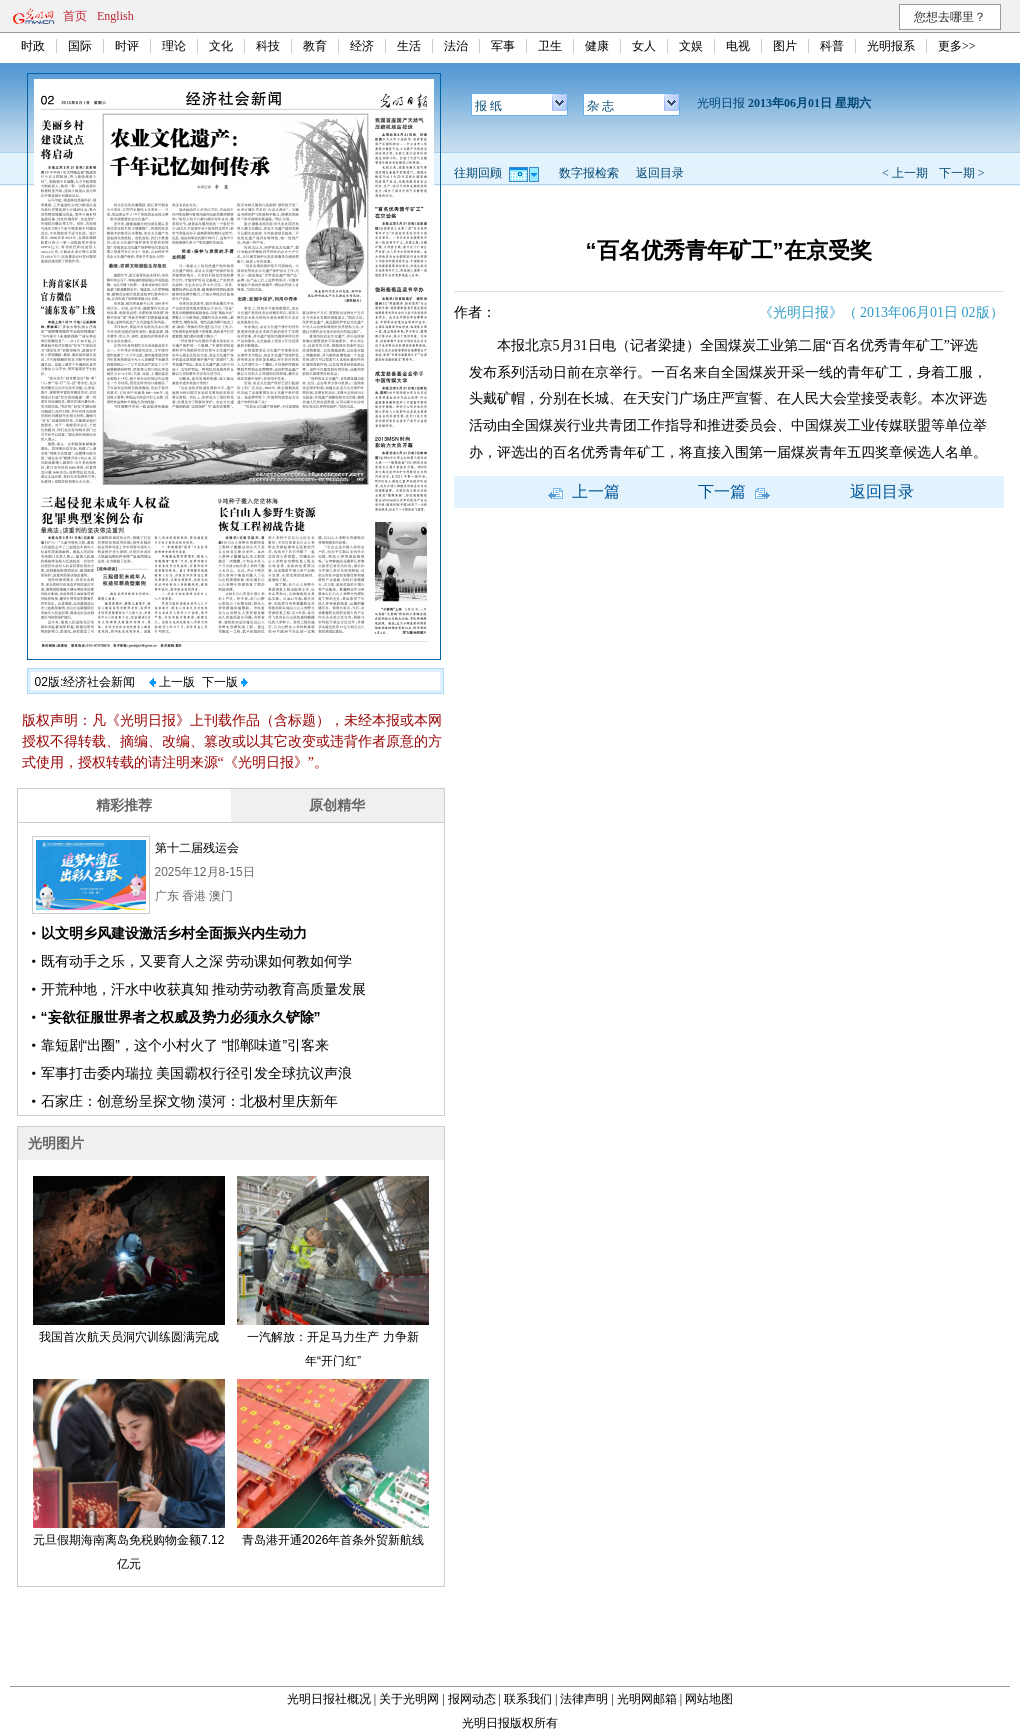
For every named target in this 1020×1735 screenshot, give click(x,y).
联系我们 (528, 1699)
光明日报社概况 (329, 1699)
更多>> (957, 46)
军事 (503, 46)
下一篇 (734, 491)
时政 (33, 46)
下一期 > (962, 173)
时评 (127, 46)
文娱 (691, 46)
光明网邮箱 (647, 1699)
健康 (597, 46)
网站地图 (709, 1699)
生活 (409, 46)
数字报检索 (589, 173)
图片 (785, 46)
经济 (362, 46)
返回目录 (660, 173)
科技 (268, 46)
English (115, 16)
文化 (221, 46)
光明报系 (891, 46)
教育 (315, 46)
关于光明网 (409, 1699)
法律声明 (584, 1699)
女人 (644, 46)
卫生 (550, 46)
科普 (832, 46)
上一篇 (584, 491)
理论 (174, 46)
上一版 (172, 682)
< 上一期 (905, 173)
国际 (80, 46)
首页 (75, 16)
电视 (738, 46)
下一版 (225, 682)
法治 (456, 46)
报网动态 (472, 1699)
